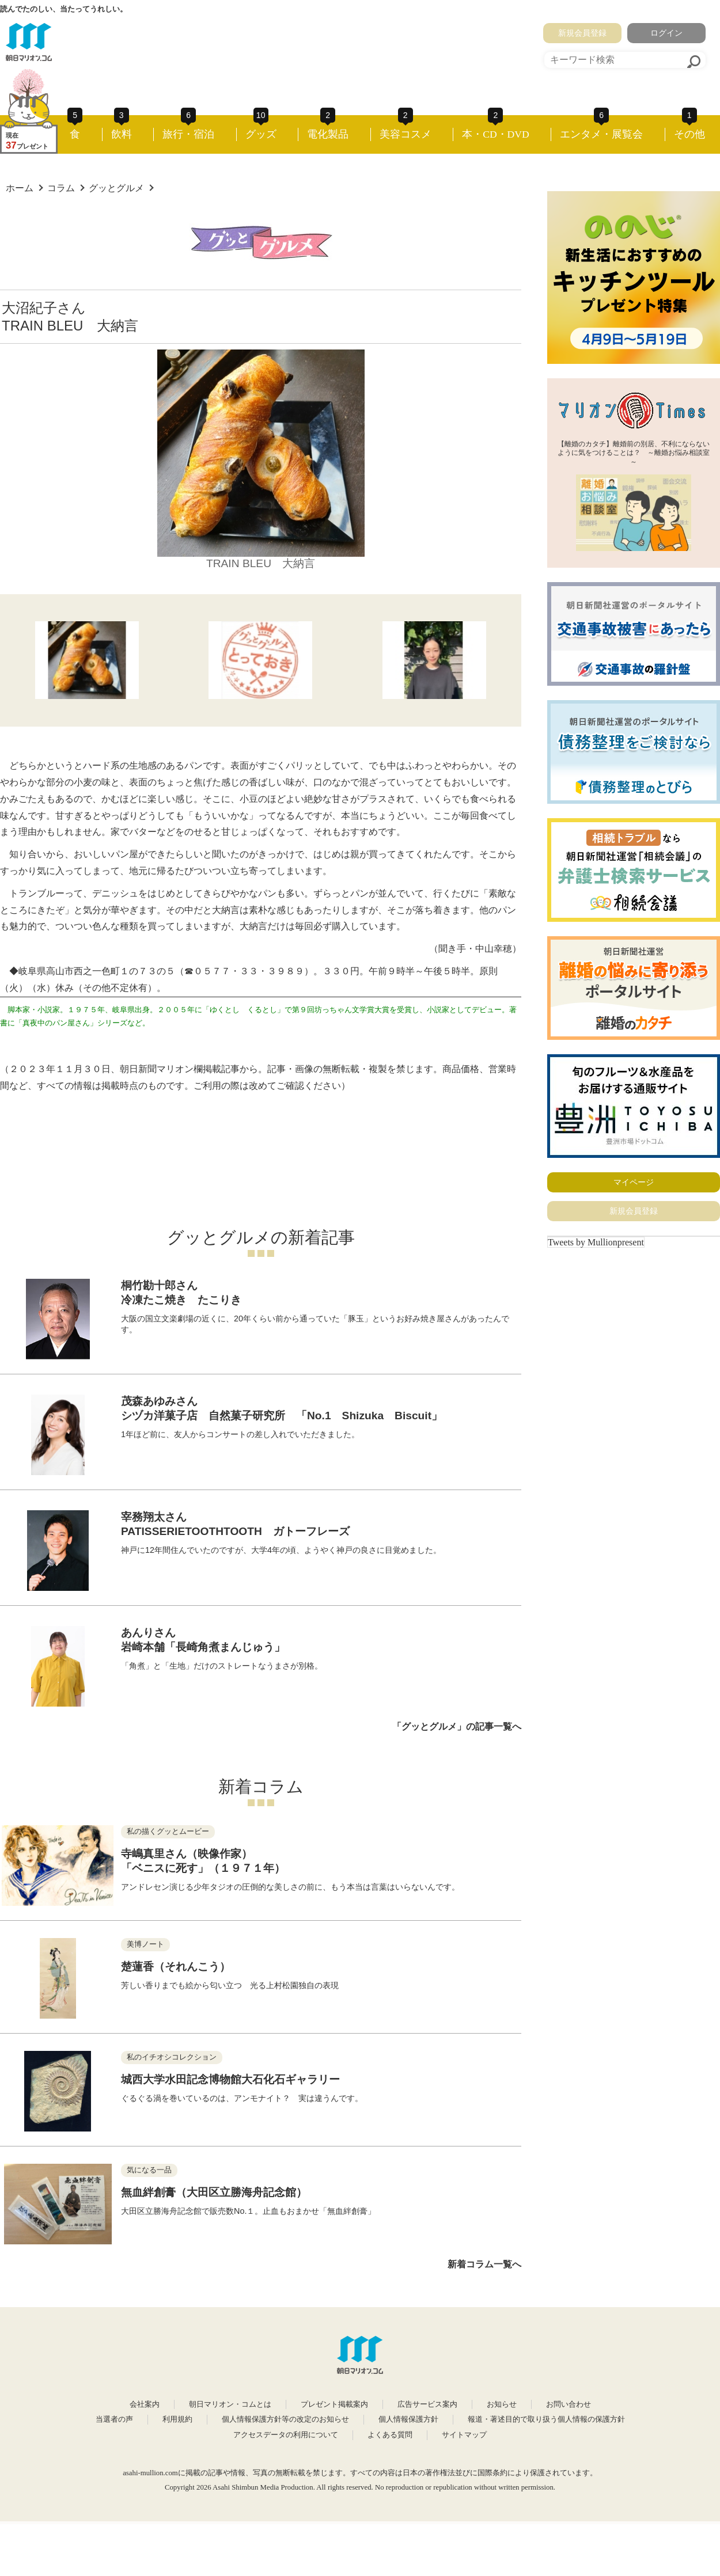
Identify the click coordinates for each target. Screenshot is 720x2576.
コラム (61, 188)
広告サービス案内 (427, 2404)
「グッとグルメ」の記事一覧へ (456, 1726)
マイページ (633, 1182)
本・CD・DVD (495, 134)
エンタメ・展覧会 (601, 134)
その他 (689, 134)
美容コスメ (405, 134)
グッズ (260, 134)
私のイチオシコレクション (172, 2057)
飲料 (121, 134)
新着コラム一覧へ (484, 2264)
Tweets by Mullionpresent (596, 1242)
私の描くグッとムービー (168, 1831)
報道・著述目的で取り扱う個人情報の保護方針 (546, 2419)
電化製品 (327, 134)
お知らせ (502, 2404)
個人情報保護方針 (408, 2419)
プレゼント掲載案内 (334, 2404)
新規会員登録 (582, 32)
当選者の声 (114, 2419)
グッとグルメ (116, 188)
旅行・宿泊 (188, 134)
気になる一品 (149, 2170)
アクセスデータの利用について (285, 2435)
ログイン (666, 32)
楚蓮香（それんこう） (175, 1967)
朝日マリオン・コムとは (230, 2404)
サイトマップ (464, 2435)
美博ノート (145, 1944)
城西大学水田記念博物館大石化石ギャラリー (230, 2079)
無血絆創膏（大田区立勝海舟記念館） (214, 2192)
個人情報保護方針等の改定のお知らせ (285, 2419)
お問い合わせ (568, 2404)
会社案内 (145, 2404)
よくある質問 (389, 2435)
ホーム (19, 188)
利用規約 (177, 2419)
